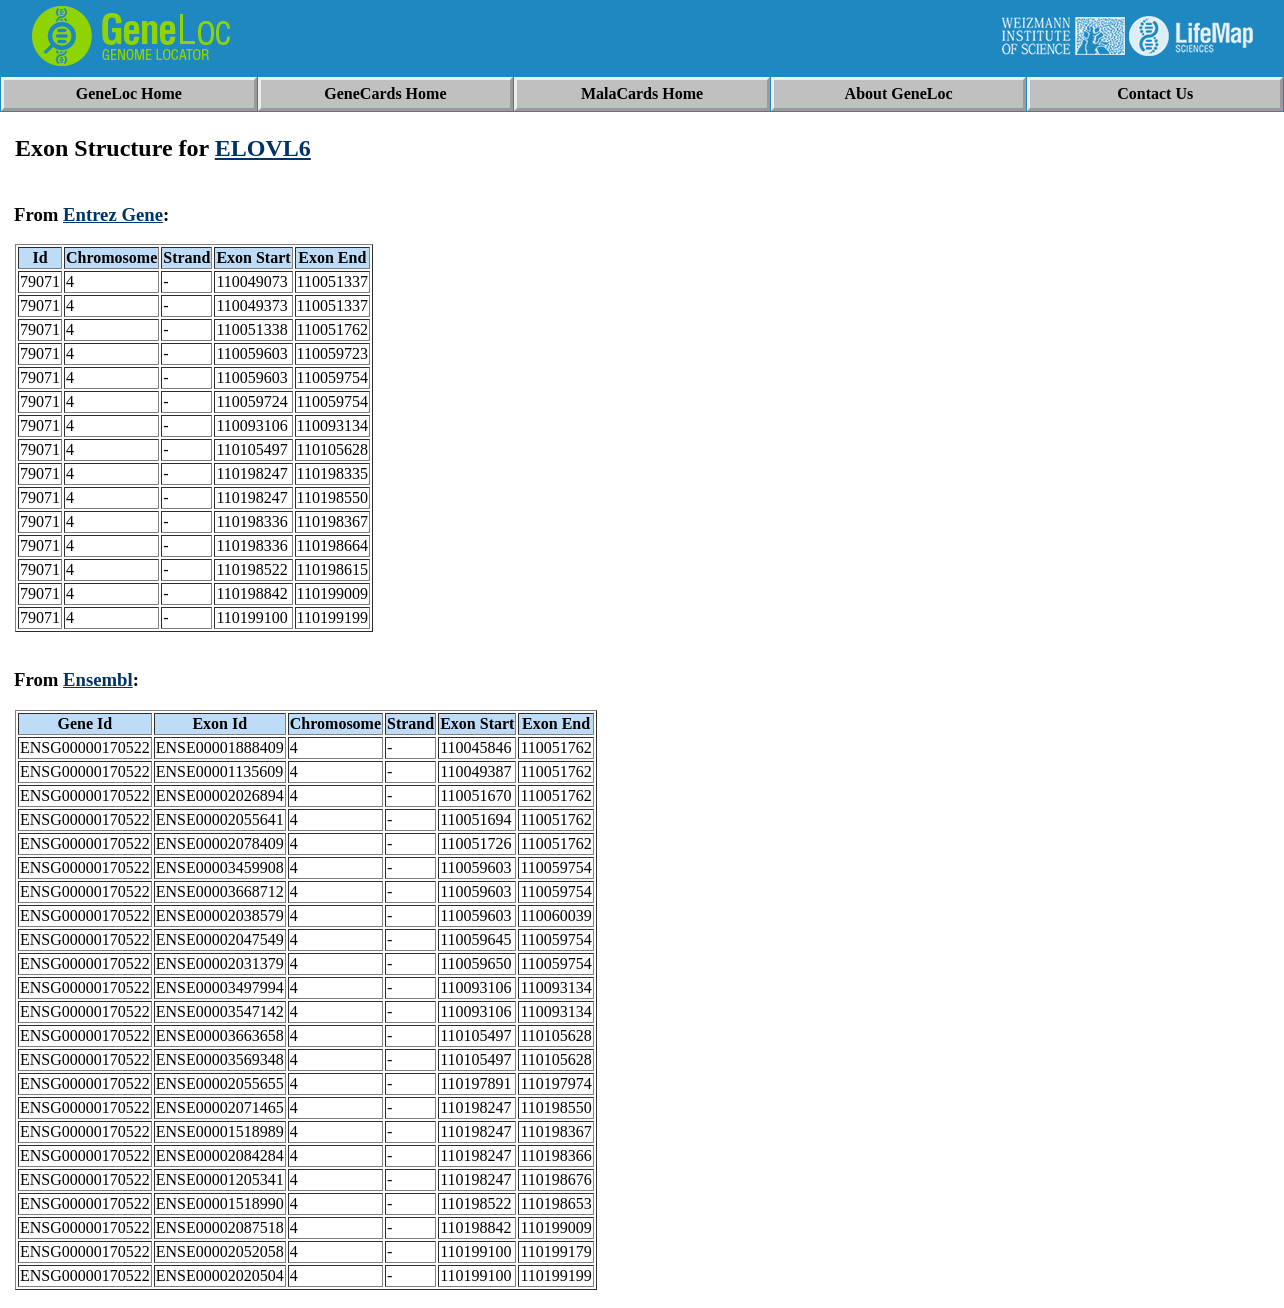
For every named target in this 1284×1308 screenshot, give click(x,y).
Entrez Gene (113, 214)
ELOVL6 (263, 148)
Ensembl (98, 679)
